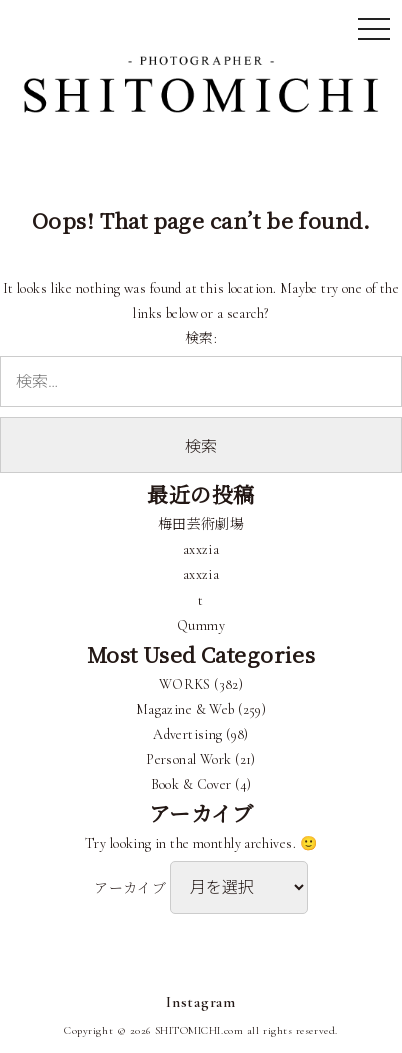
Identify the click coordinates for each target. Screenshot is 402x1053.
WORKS (185, 684)
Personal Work (188, 759)
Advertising (188, 734)
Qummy (201, 625)
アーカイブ (130, 888)
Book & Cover (191, 784)
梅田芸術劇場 (201, 524)
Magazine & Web (185, 709)
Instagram (201, 1002)
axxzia (201, 549)
